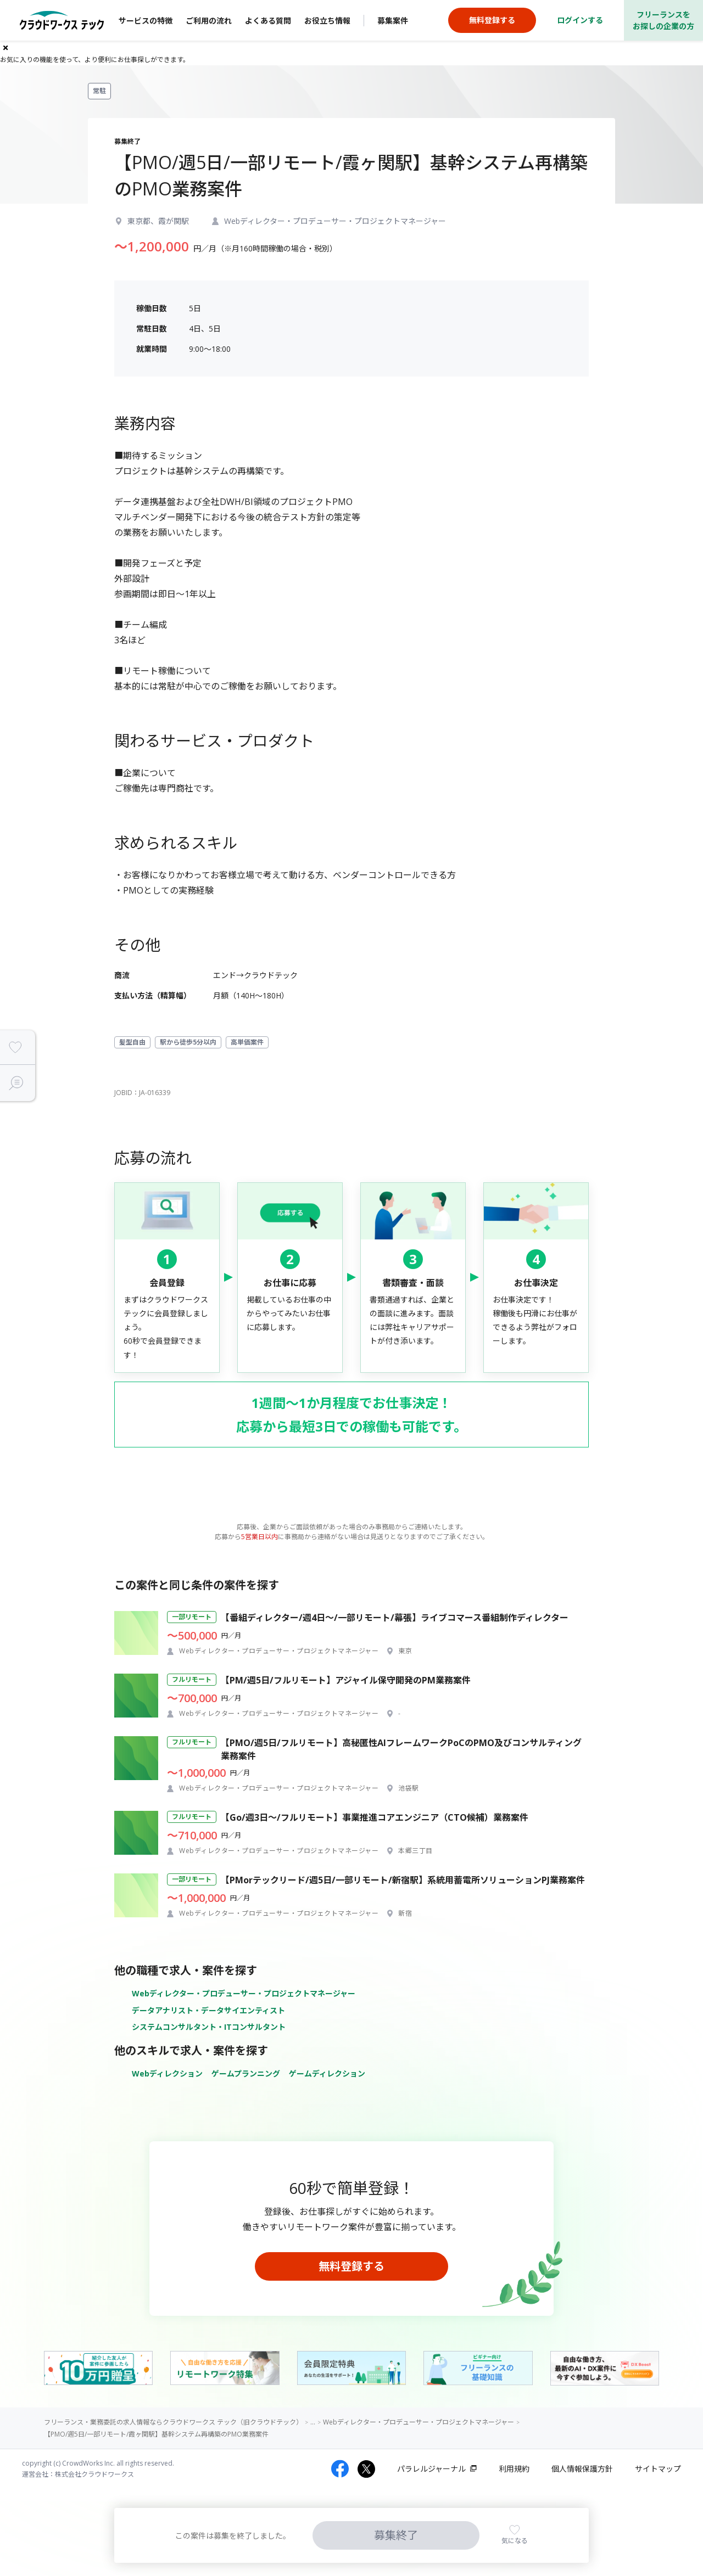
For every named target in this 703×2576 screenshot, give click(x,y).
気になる (514, 2540)
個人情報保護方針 (582, 2468)
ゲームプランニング (245, 2073)
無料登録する (351, 2266)
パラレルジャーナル (431, 2468)
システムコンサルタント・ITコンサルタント (209, 2027)
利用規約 (514, 2468)
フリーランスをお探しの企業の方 (663, 20)
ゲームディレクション (327, 2073)
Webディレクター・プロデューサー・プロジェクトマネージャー (243, 1993)
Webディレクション (167, 2073)
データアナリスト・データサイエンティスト (208, 2010)
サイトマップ (658, 2468)
